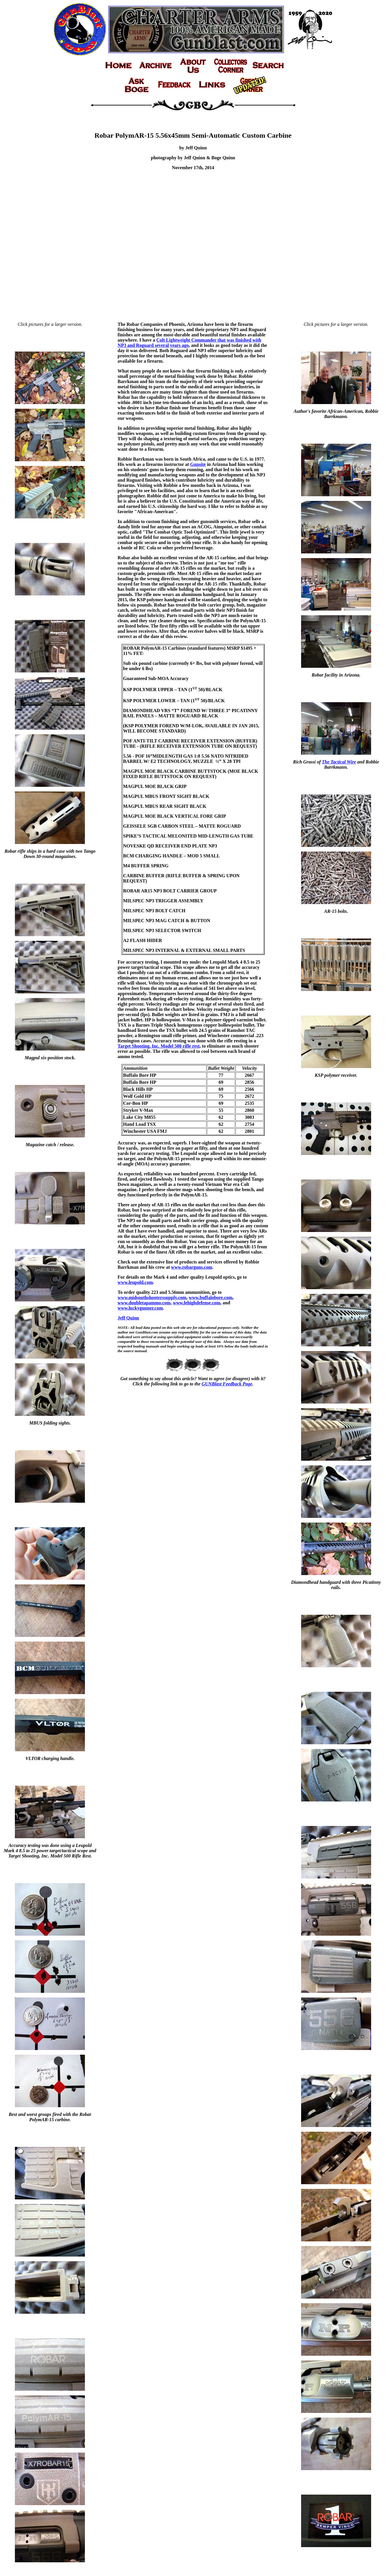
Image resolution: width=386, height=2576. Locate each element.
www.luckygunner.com (140, 1308)
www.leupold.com (135, 1282)
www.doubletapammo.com (144, 1302)
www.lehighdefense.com (196, 1302)
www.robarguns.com (191, 1267)
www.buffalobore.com (211, 1297)
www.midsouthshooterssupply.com (152, 1297)
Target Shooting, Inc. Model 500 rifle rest (159, 1046)
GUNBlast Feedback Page (227, 1383)
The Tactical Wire (339, 761)
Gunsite (198, 464)
